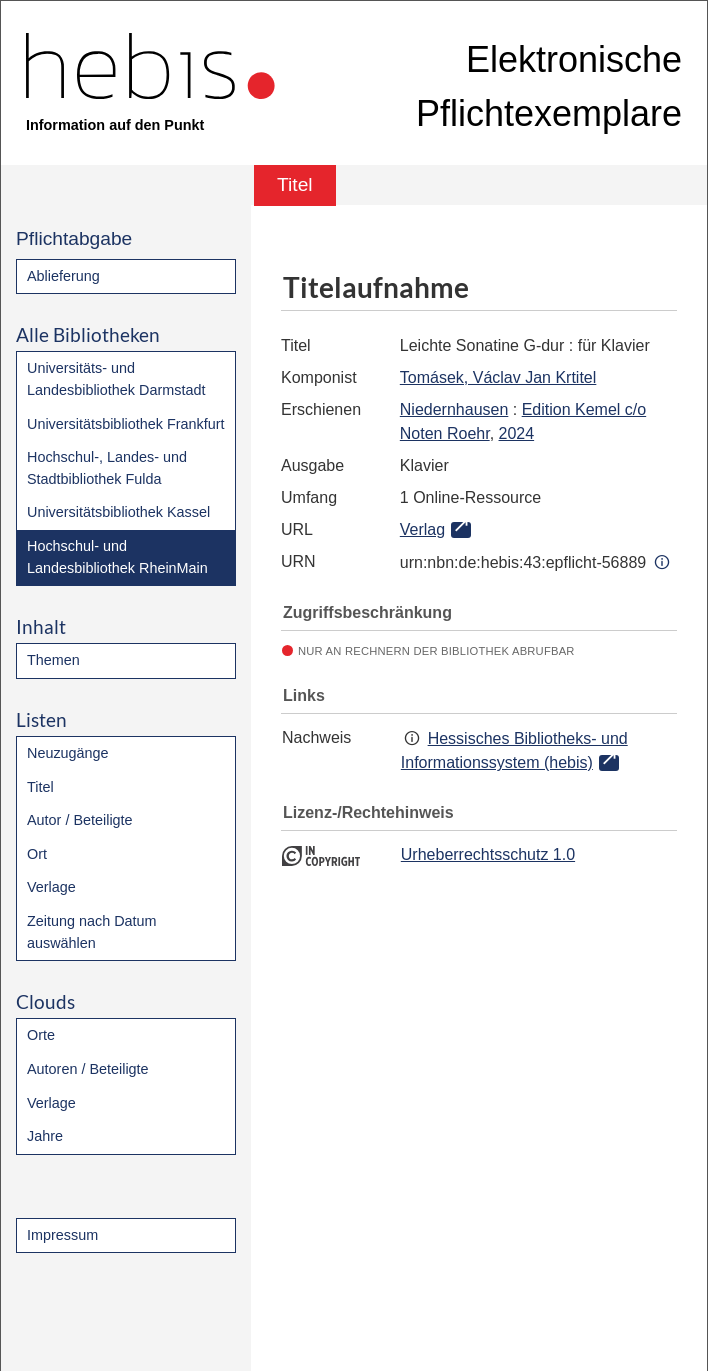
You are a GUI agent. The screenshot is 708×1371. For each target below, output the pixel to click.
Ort (37, 854)
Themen (53, 660)
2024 (517, 433)
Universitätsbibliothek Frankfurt (126, 424)
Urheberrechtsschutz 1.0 (488, 854)
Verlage (51, 887)
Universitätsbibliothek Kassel (118, 512)
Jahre (45, 1136)
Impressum (62, 1235)
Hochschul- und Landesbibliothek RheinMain (117, 557)
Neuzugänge (68, 753)
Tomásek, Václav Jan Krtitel (498, 377)
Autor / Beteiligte (80, 820)
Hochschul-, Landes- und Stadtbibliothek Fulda (107, 468)
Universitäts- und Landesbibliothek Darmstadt (116, 379)
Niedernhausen (454, 409)
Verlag (422, 529)
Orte (41, 1035)
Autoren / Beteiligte (88, 1069)
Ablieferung (63, 276)
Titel (40, 787)
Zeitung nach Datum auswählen (92, 932)
